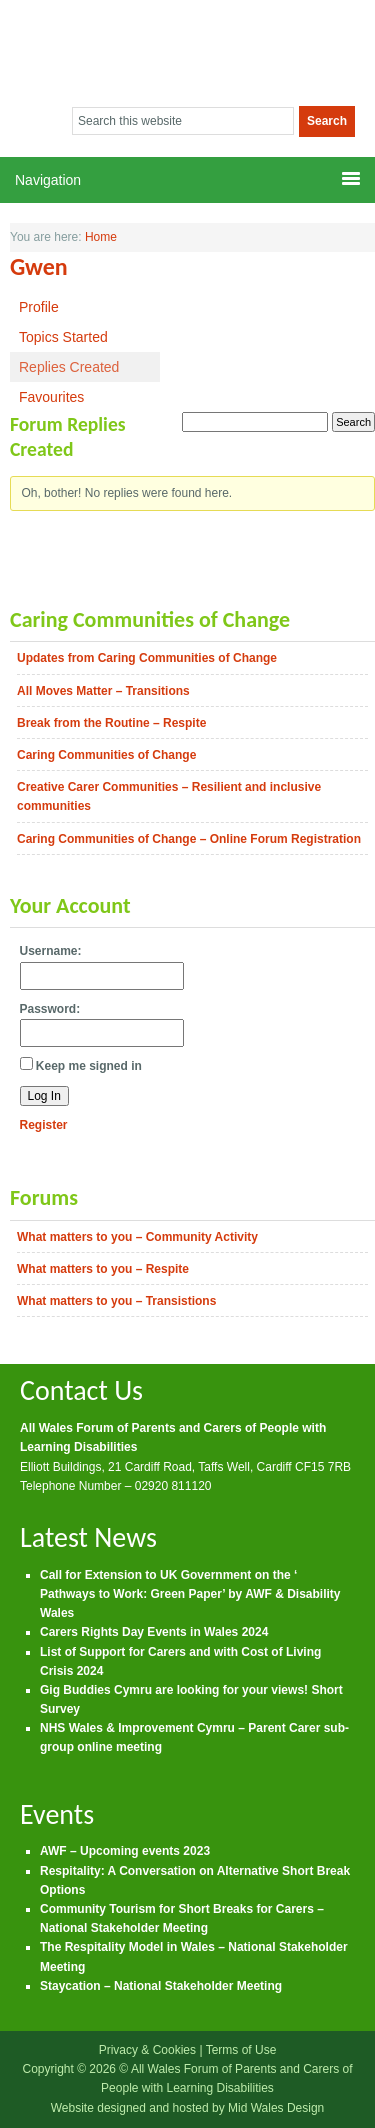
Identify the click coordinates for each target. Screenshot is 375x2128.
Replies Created (69, 367)
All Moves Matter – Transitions (103, 691)
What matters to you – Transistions (116, 1301)
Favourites (51, 397)
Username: (51, 951)
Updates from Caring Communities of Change (147, 658)
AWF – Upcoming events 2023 (125, 1851)
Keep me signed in (89, 1066)
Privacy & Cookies (147, 2050)
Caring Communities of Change (106, 755)
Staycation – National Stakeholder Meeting (161, 1986)
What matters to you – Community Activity (137, 1237)
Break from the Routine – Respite (111, 723)
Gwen (39, 266)
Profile (39, 307)
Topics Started (63, 337)
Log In (44, 1096)
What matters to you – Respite (103, 1269)
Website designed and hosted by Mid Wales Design (188, 2108)
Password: (50, 1009)
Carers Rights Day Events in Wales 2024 (154, 1632)
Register (44, 1125)
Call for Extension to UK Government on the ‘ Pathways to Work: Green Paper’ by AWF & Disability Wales (190, 1594)
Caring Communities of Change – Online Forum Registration (189, 839)
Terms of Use (241, 2050)
